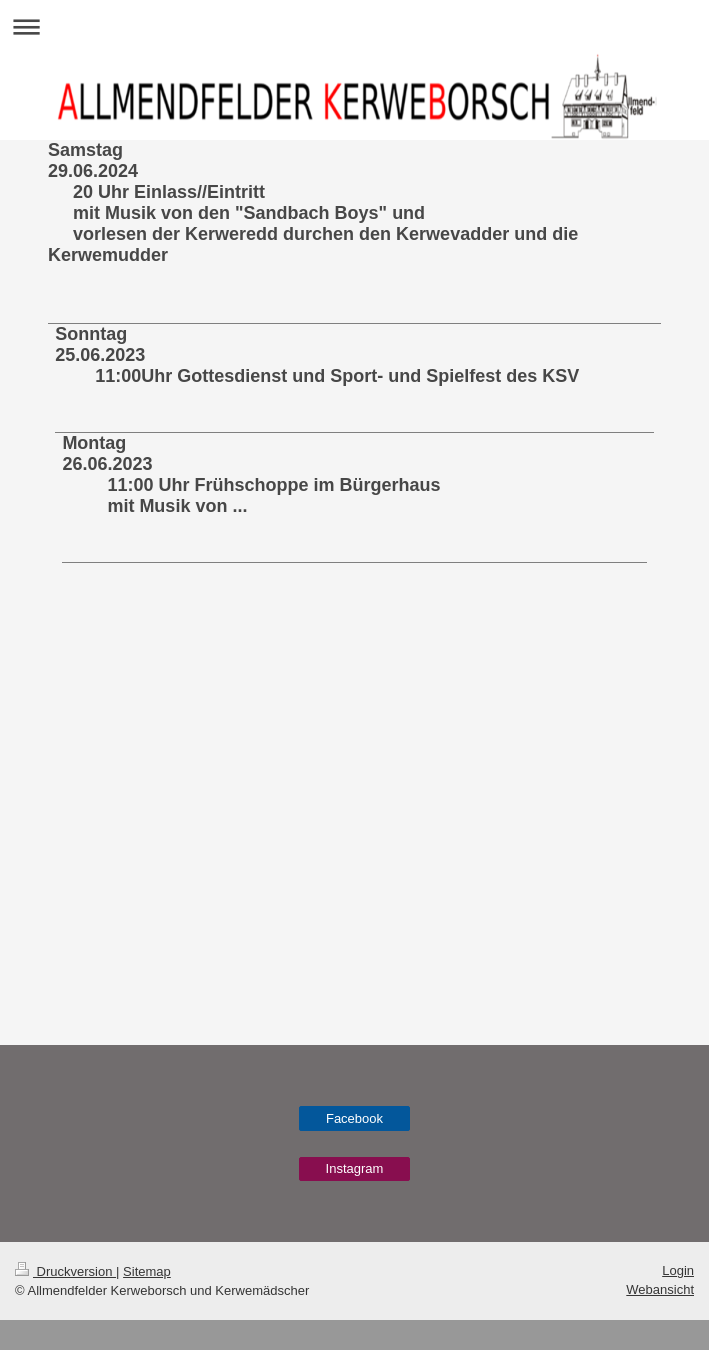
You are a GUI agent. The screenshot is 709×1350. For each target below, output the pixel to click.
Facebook (354, 1118)
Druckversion (65, 1271)
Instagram (355, 1168)
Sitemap (147, 1271)
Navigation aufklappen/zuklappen (354, 26)
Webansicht (660, 1289)
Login (678, 1270)
